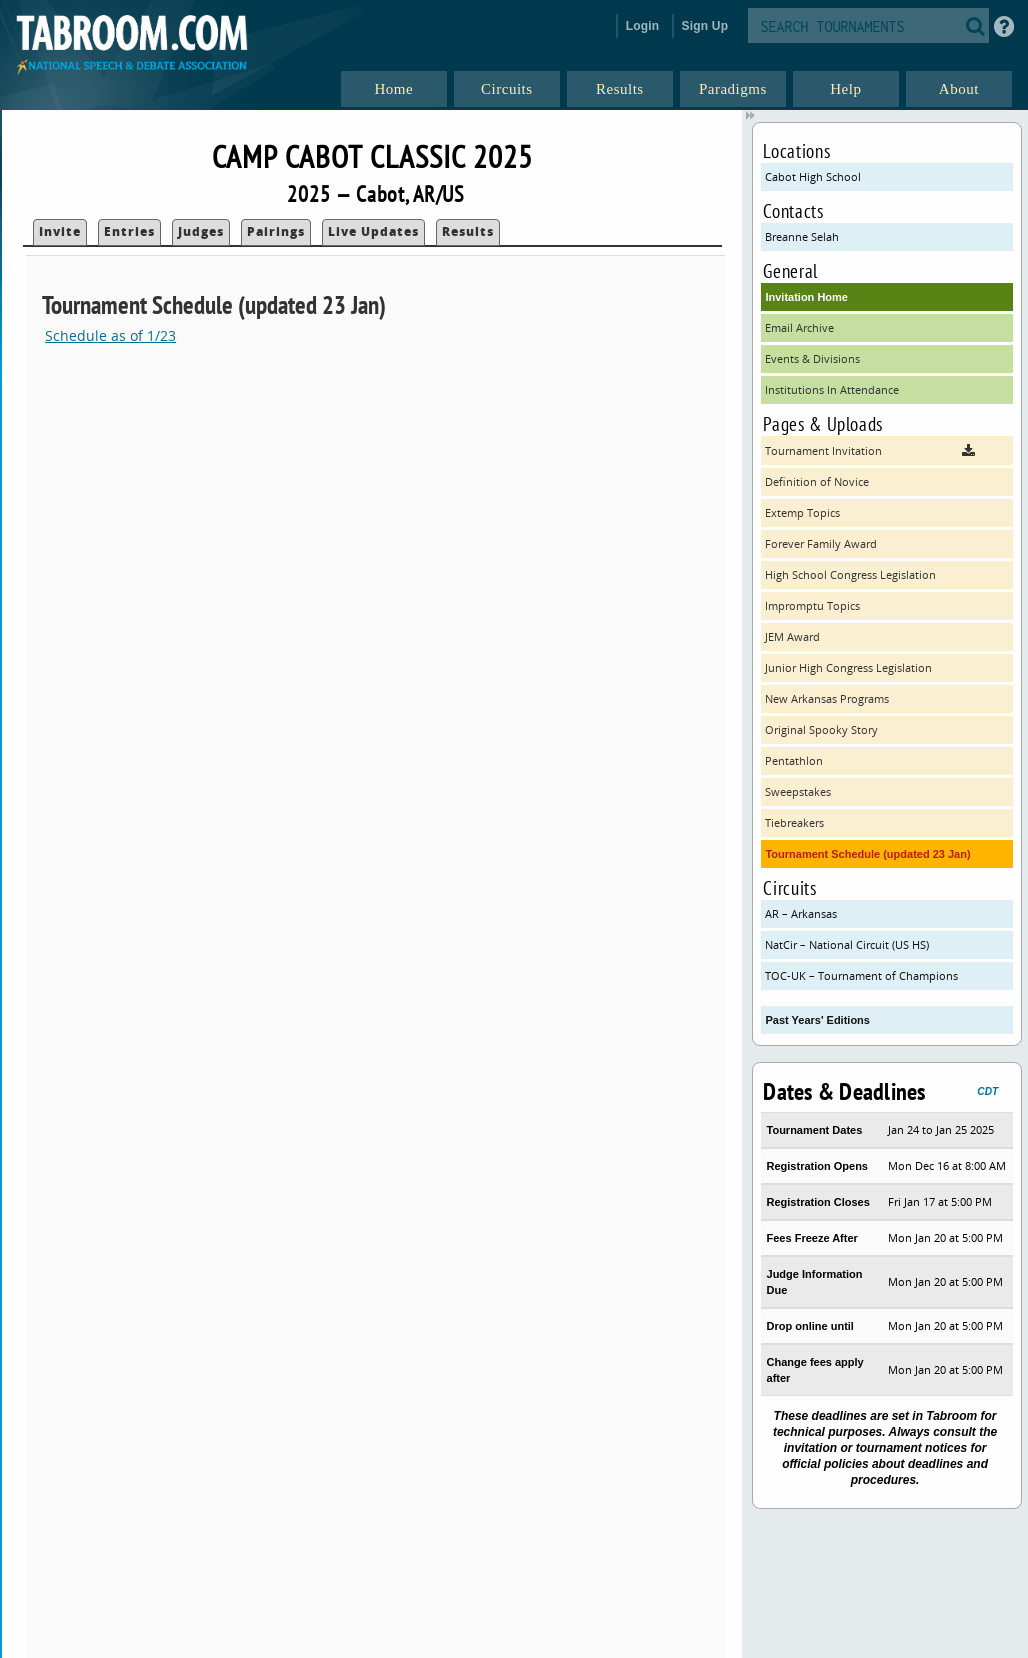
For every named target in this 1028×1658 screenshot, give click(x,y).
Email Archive (799, 327)
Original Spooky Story (821, 729)
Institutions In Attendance (832, 389)
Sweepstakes (798, 791)
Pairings (276, 231)
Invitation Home (806, 297)
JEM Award (792, 636)
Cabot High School (813, 176)
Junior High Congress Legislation (848, 667)
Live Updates (373, 231)
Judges (201, 231)
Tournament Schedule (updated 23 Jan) (867, 854)
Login (643, 26)
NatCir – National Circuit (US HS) (847, 944)
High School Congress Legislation (850, 574)
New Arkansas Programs (827, 698)
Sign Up (705, 26)
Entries (129, 231)
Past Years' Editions (817, 1020)
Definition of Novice (817, 481)
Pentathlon (794, 760)
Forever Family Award (821, 543)
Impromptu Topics (812, 605)
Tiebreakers (794, 822)
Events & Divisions (812, 358)
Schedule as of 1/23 (110, 335)
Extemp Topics (802, 512)
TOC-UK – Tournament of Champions (861, 975)
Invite (60, 231)
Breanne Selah (802, 236)
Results (468, 231)
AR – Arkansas (801, 913)
